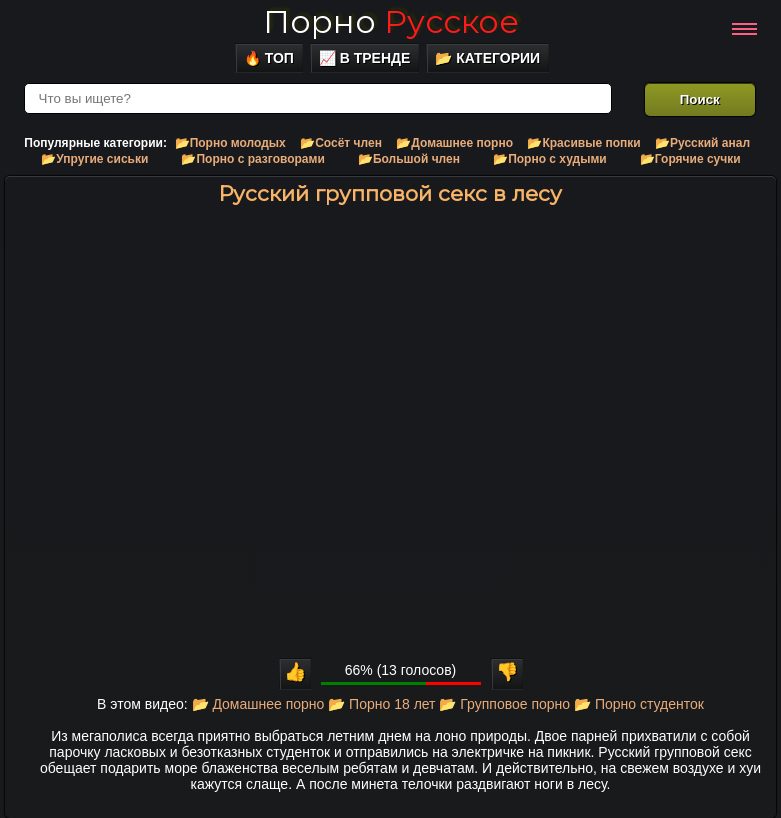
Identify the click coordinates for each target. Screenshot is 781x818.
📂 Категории (487, 58)
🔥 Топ (269, 58)
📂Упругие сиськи (94, 159)
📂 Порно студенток (639, 704)
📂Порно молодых (230, 143)
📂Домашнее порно (454, 143)
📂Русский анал (702, 143)
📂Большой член (409, 159)
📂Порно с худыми (550, 159)
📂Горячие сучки (690, 159)
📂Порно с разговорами (252, 159)
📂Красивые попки (583, 143)
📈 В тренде (365, 58)
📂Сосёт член (341, 143)
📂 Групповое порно (504, 704)
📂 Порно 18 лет (381, 704)
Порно (391, 21)
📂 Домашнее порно (258, 704)
